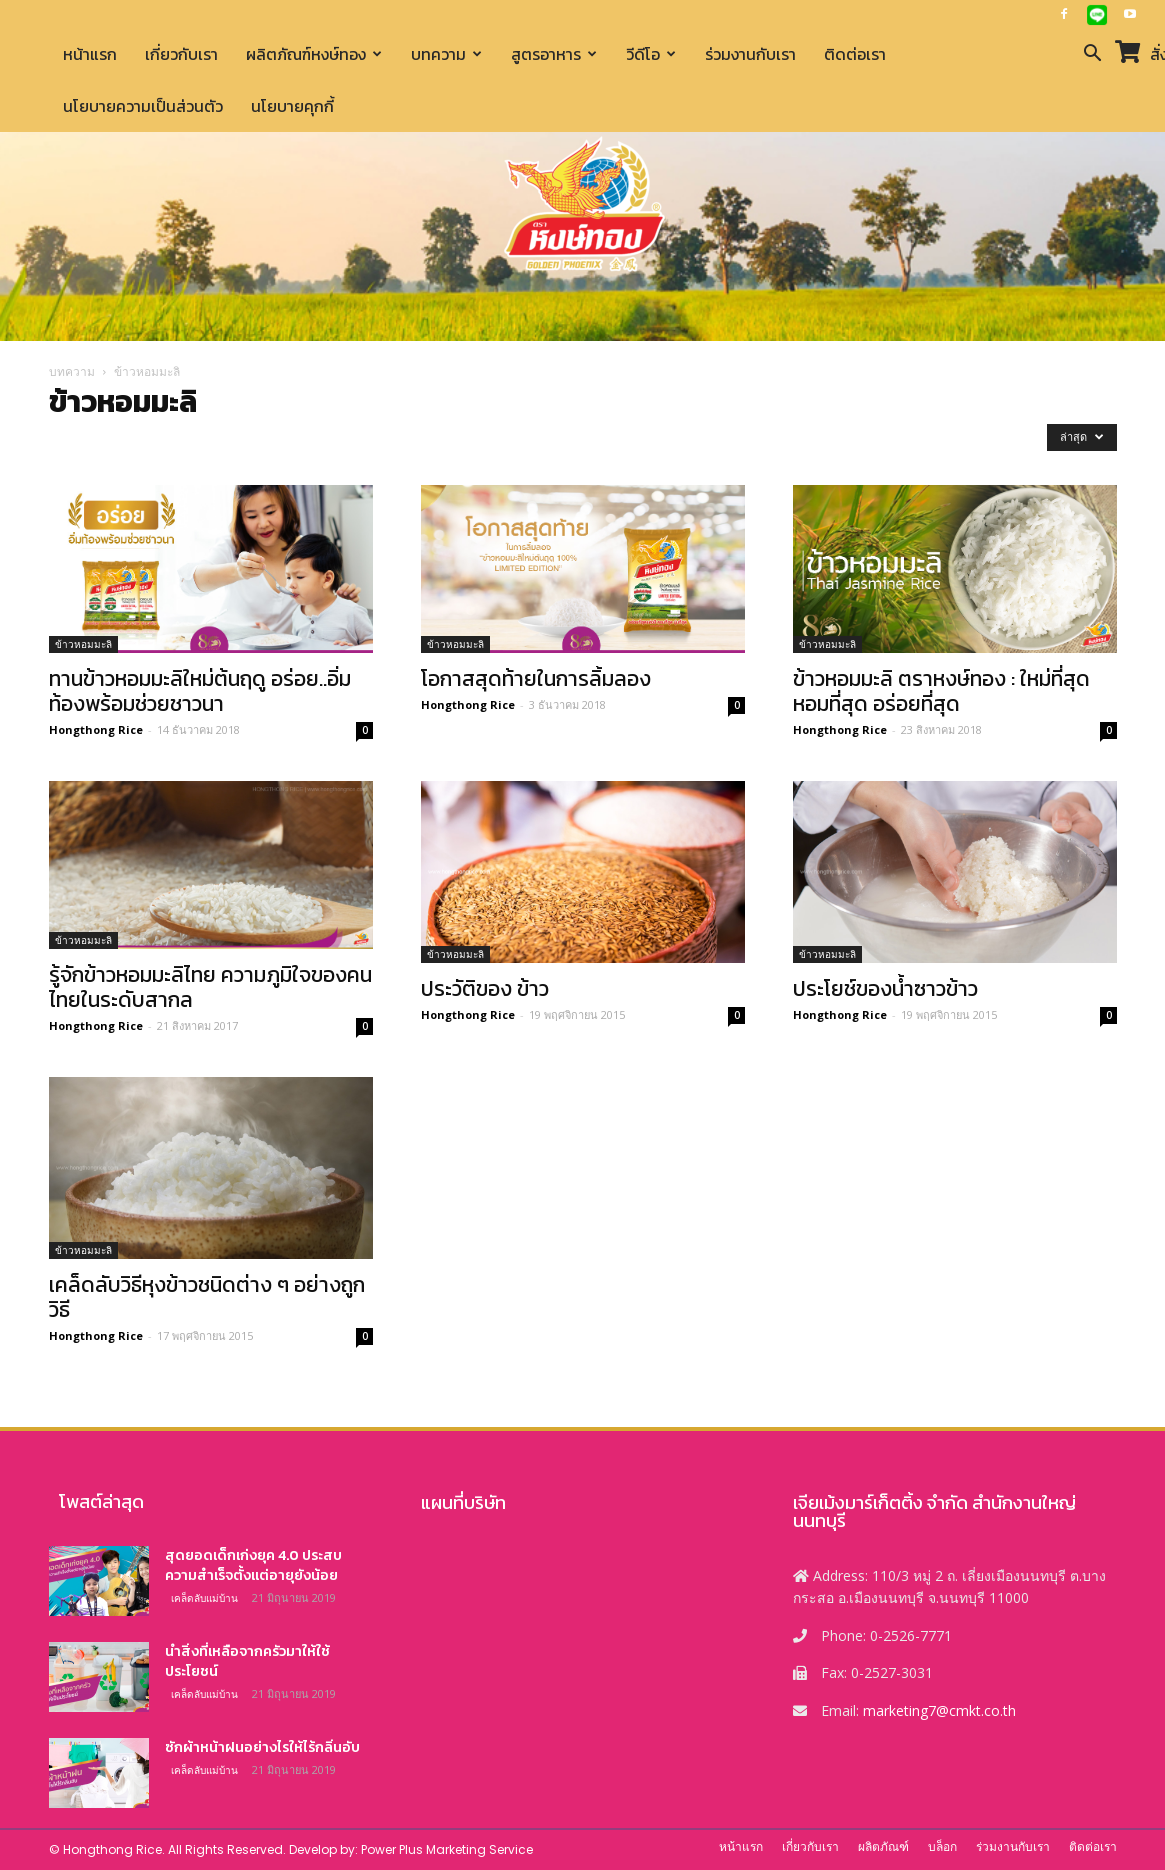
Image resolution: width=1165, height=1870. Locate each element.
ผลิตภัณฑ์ (883, 1846)
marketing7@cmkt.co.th (939, 1710)
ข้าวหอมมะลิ (83, 644)
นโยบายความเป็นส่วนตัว (143, 106)
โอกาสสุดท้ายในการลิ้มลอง (536, 678)
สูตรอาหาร (554, 54)
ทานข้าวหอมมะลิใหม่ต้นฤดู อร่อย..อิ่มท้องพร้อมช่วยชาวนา (200, 691)
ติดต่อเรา (855, 54)
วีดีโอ (651, 54)
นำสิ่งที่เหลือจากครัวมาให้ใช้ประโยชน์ (247, 1661)
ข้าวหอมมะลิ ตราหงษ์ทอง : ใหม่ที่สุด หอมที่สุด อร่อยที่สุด (941, 691)
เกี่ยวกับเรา (181, 54)
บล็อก (942, 1846)
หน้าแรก (90, 54)
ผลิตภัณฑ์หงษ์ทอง (314, 54)
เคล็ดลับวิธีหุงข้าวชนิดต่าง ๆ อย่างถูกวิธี (207, 1297)
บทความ (446, 54)
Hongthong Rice (96, 729)
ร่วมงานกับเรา (750, 54)
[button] (1093, 55)
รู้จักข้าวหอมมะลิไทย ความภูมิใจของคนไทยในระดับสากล (210, 987)
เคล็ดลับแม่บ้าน (204, 1598)
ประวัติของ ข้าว (485, 988)
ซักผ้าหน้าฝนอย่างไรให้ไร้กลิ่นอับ (262, 1747)
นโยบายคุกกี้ (292, 106)
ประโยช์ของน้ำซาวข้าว (885, 988)
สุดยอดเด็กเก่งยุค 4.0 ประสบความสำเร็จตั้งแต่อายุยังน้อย (253, 1565)
